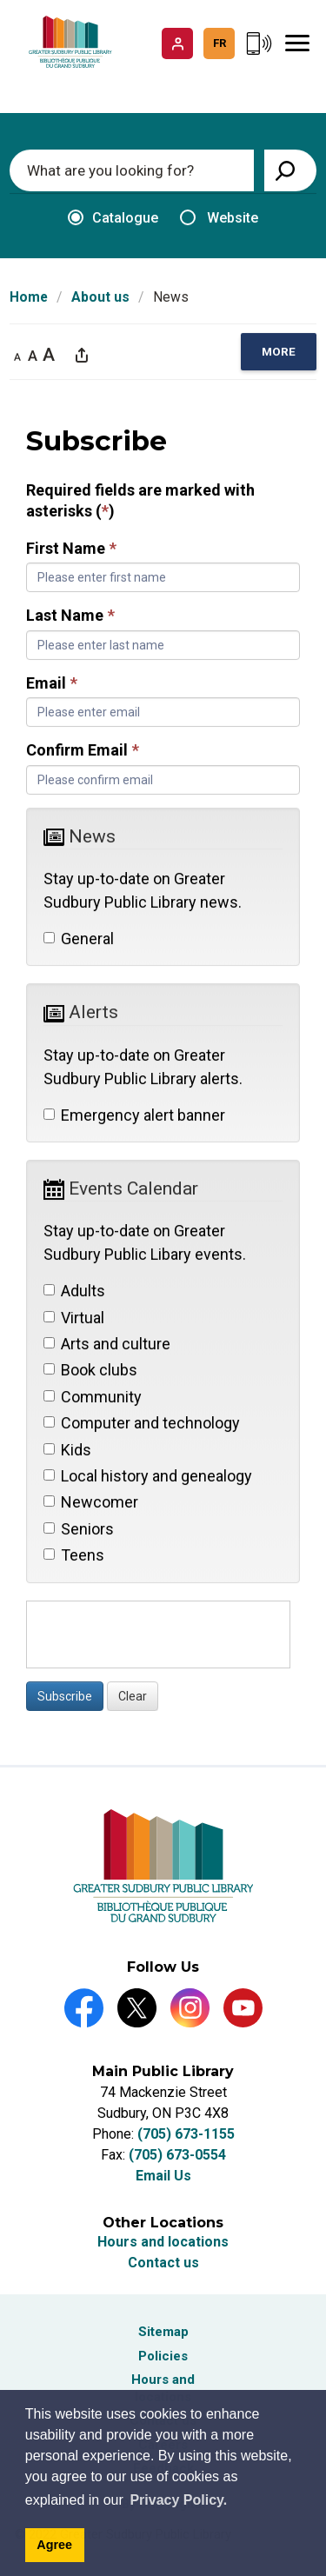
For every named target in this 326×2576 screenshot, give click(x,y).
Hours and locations (163, 2241)
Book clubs (90, 1370)
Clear (132, 1696)
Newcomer (90, 1503)
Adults (74, 1291)
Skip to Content (0, 0)
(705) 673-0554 (177, 2155)
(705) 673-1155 (186, 2134)
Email (51, 683)
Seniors (78, 1529)
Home (29, 297)
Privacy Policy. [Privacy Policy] (178, 2500)
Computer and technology (141, 1423)
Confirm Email (82, 751)
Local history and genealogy (147, 1476)
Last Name (70, 616)
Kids (67, 1450)
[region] (278, 352)
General (78, 938)
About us (100, 297)
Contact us (163, 2262)
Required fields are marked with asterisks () (140, 501)
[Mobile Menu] (297, 43)
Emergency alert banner (134, 1115)
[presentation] (158, 1634)
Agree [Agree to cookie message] (54, 2545)
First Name (71, 548)
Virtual (73, 1317)
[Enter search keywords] (132, 170)
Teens (73, 1556)
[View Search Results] (290, 170)
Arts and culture (106, 1344)
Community (92, 1397)
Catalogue (113, 218)
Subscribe (64, 1696)
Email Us (163, 2175)
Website (219, 218)
